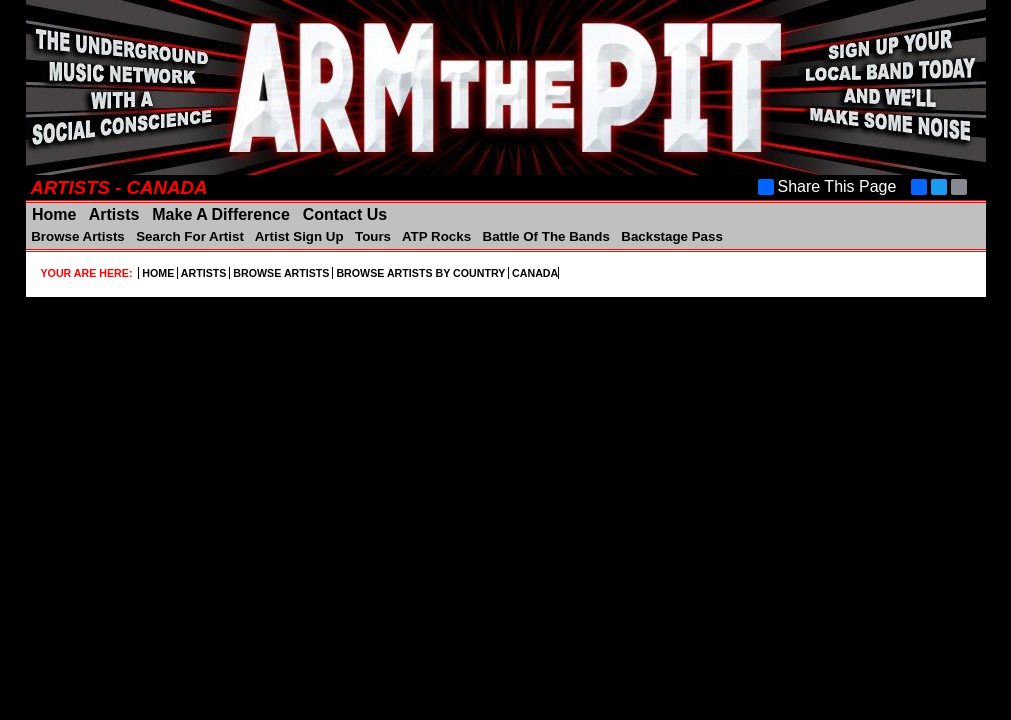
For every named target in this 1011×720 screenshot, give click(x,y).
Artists (114, 214)
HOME (158, 273)
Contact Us (342, 214)
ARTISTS (203, 273)
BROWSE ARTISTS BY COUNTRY (420, 273)
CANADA (533, 273)
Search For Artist (189, 236)
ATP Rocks (437, 236)
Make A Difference (221, 214)
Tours (372, 236)
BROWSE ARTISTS (281, 273)
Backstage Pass (670, 236)
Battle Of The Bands (546, 236)
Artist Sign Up (300, 236)
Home (54, 214)
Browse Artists (78, 236)
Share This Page (827, 187)
